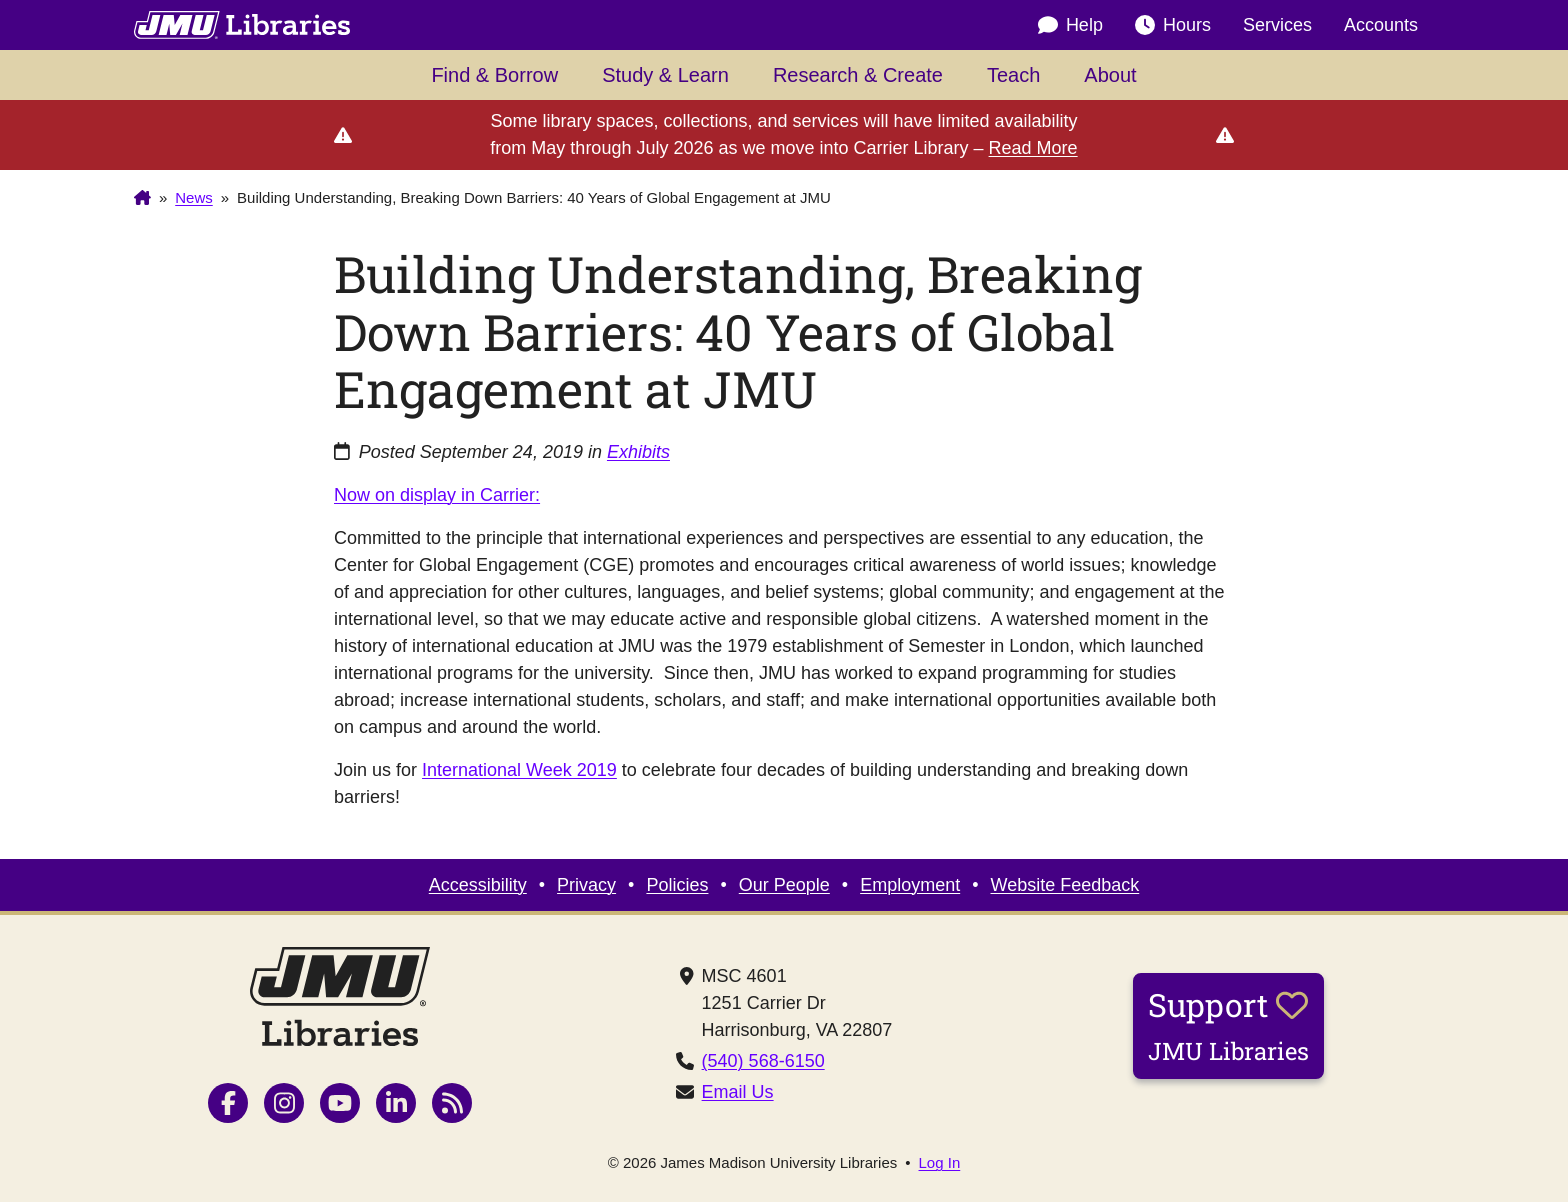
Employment (910, 885)
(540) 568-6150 (763, 1061)
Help (1070, 25)
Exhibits (638, 452)
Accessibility (478, 885)
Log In (940, 1162)
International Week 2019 (519, 770)
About (1110, 75)
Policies (677, 885)
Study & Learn (665, 75)
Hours (1173, 25)
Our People (784, 885)
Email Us (738, 1092)
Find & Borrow (494, 75)
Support (1228, 1025)
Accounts (1381, 25)
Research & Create (858, 75)
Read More (1033, 148)
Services (1277, 25)
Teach (1013, 75)
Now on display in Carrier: (437, 495)
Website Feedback (1065, 885)
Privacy (586, 885)
